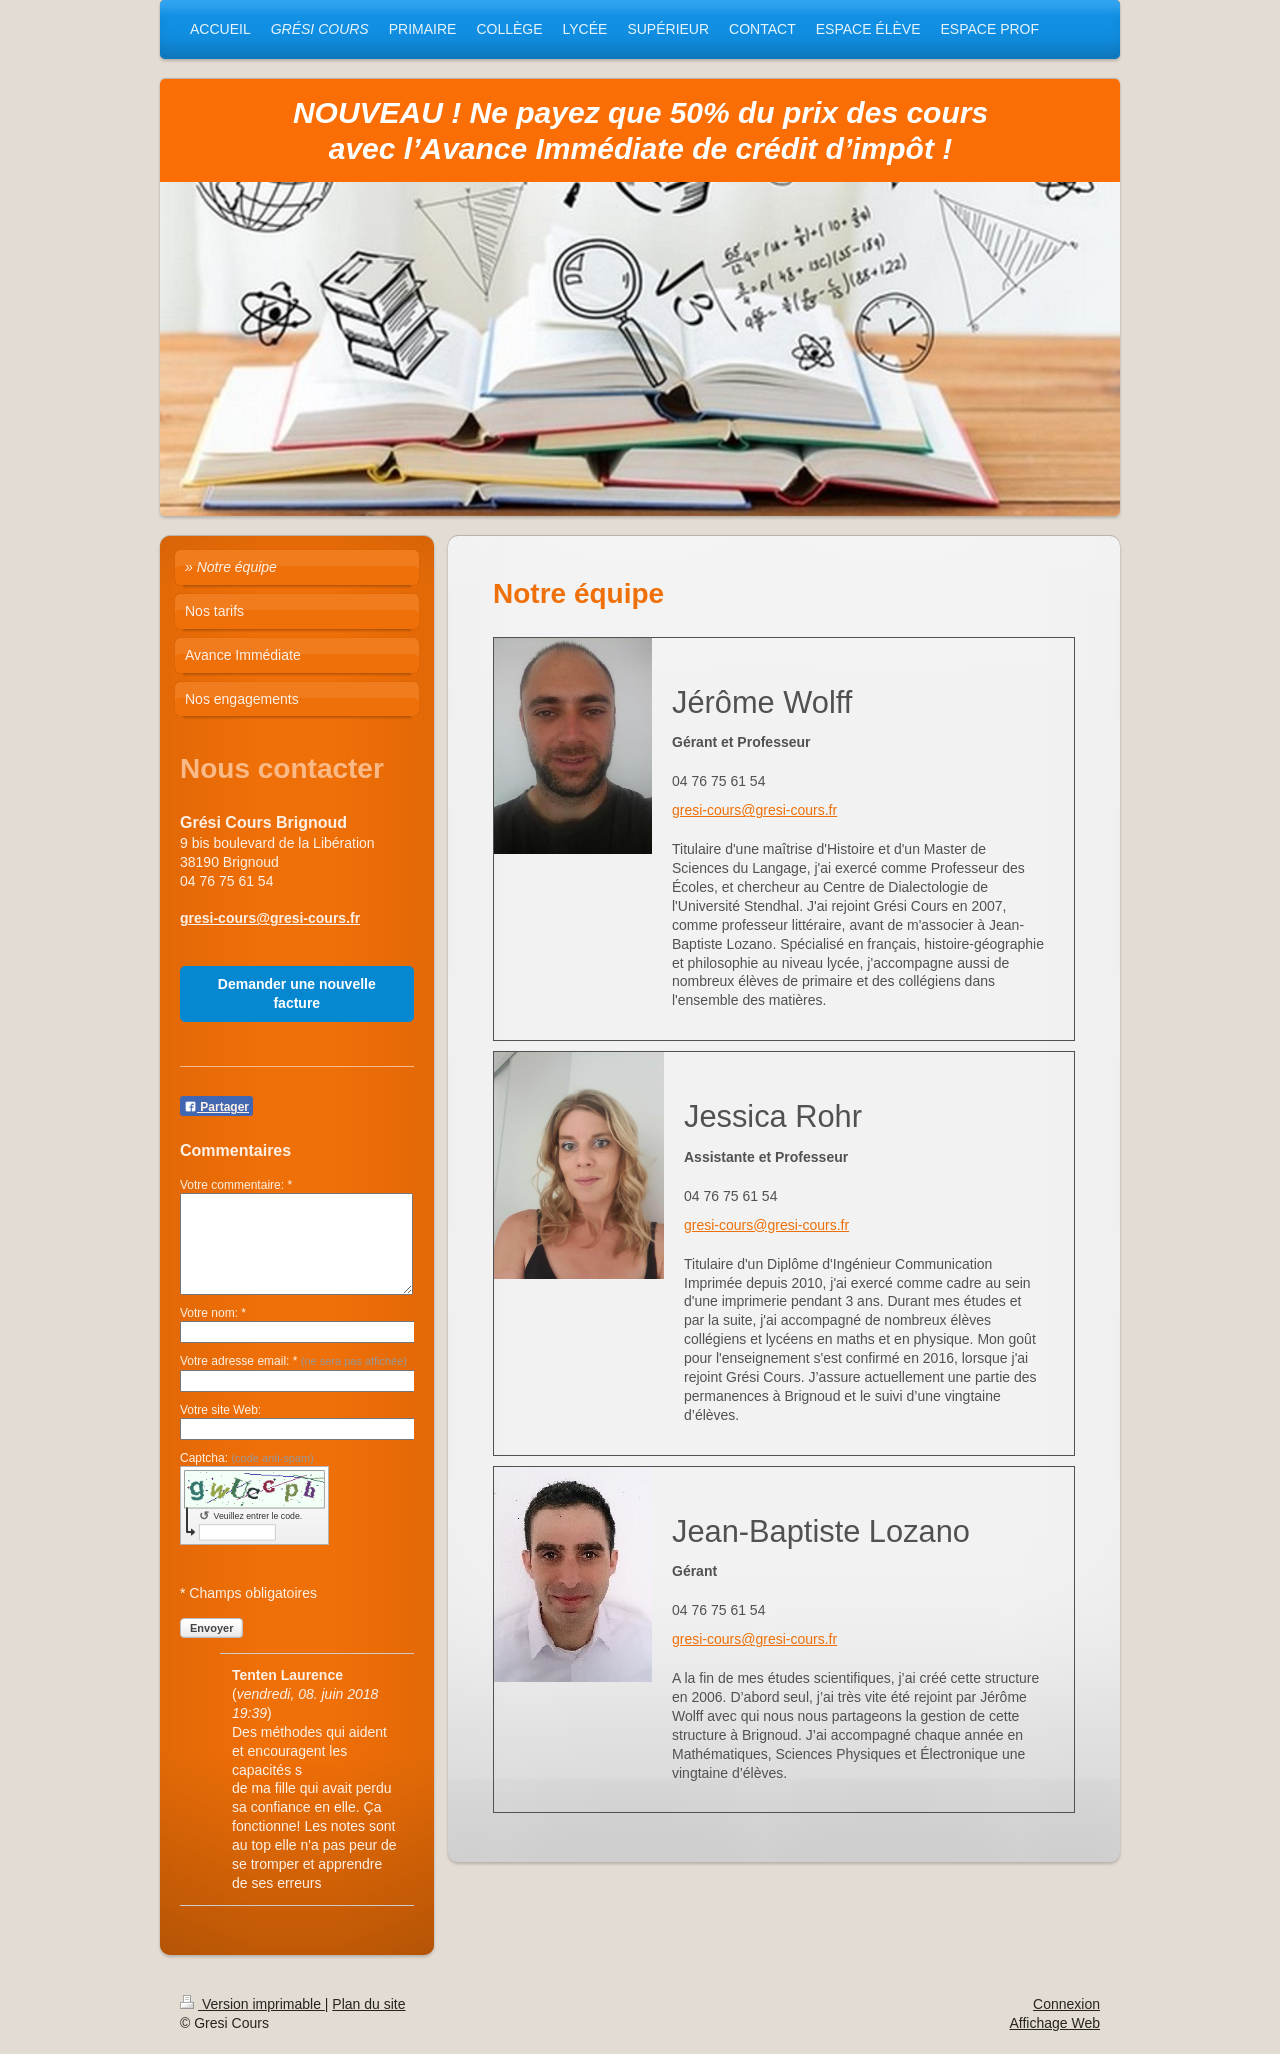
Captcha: (247, 1458)
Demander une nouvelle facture (297, 993)
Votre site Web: (220, 1410)
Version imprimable (252, 2004)
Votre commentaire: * (236, 1185)
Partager (216, 1107)
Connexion (1066, 2004)
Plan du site (368, 2004)
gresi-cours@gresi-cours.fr (754, 810)
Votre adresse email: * (293, 1361)
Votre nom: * (213, 1313)
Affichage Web (1054, 2023)
